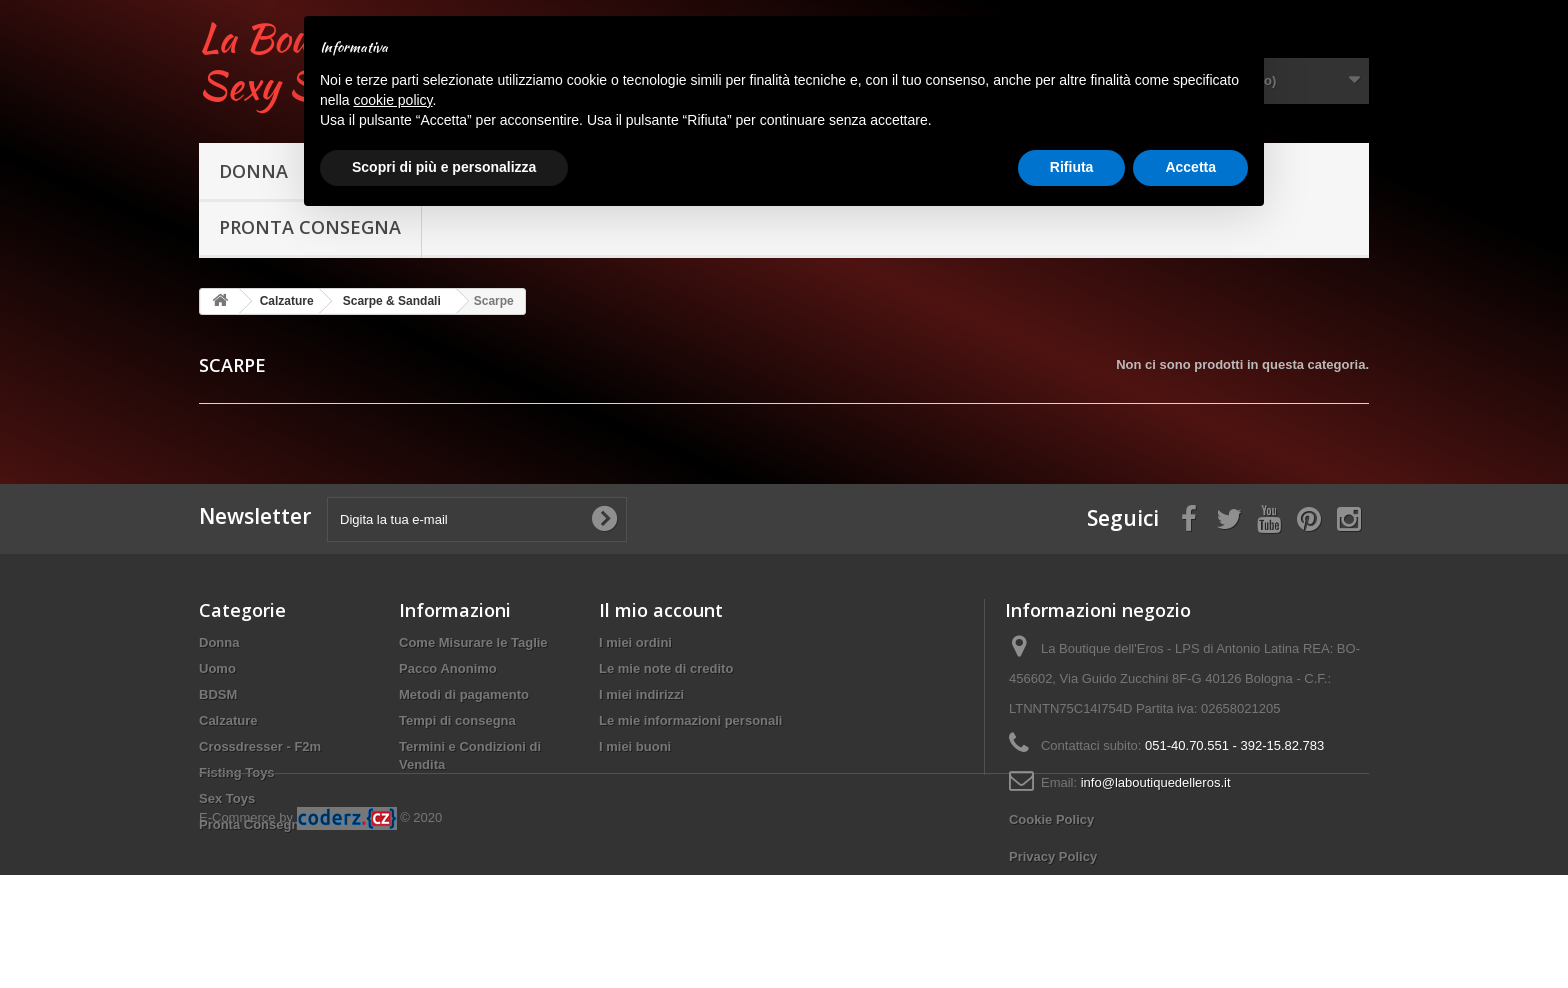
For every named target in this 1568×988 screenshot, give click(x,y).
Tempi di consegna (457, 720)
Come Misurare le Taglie (473, 642)
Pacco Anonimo (448, 668)
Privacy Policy (1053, 856)
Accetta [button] (1190, 167)
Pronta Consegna (310, 227)
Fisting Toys (237, 772)
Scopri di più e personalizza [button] (444, 167)
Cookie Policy (1051, 819)
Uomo (217, 668)
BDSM (218, 694)
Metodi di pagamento (464, 694)
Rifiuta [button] (1072, 167)
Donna (253, 171)
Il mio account (661, 610)
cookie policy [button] (392, 100)
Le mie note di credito (666, 668)
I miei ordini (635, 642)
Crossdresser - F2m (260, 746)
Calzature (228, 720)
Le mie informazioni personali (690, 720)
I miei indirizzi (641, 694)
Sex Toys (227, 798)
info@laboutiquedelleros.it (1156, 782)
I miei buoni (635, 746)
